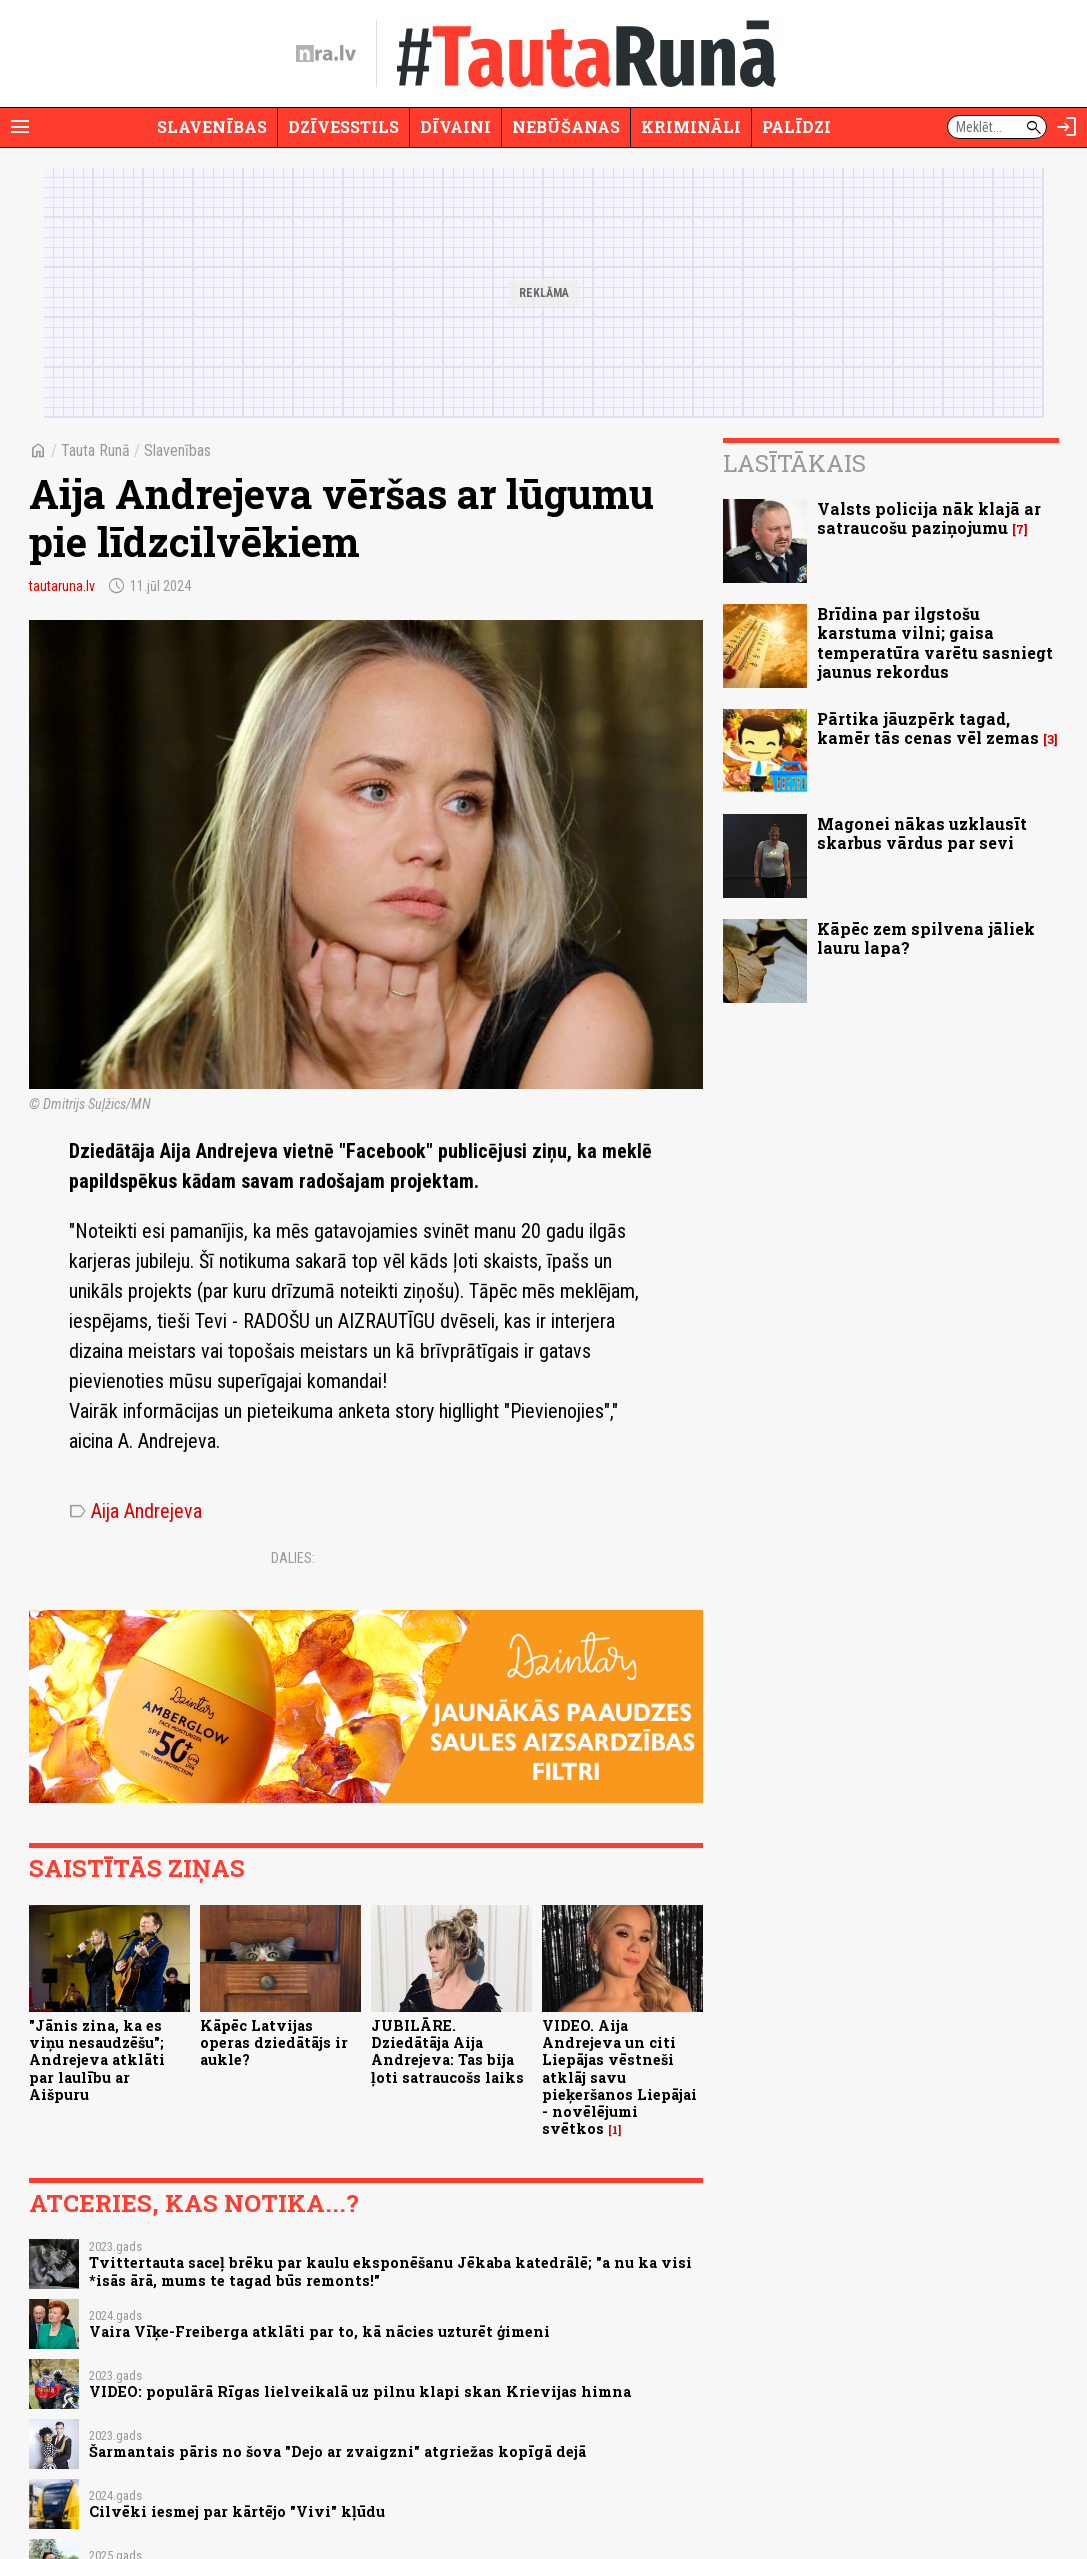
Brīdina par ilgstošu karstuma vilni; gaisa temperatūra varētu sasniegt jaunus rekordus (935, 642)
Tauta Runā (95, 450)
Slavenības (212, 126)
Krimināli (691, 126)
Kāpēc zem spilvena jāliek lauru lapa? (926, 938)
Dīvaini (455, 126)
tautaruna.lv (62, 586)
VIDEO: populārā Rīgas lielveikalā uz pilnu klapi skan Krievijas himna (360, 2391)
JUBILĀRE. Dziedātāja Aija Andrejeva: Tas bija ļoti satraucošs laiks (447, 2051)
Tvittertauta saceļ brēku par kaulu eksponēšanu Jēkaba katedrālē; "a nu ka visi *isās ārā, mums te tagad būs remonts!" (390, 2271)
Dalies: (293, 1558)
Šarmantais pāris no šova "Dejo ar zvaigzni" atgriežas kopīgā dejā (337, 2451)
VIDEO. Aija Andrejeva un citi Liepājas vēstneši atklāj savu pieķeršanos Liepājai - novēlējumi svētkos (619, 2077)
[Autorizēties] (1067, 127)
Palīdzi (796, 126)
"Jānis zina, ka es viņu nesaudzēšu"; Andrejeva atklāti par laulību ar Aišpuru (97, 2060)
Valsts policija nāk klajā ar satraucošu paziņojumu (929, 518)
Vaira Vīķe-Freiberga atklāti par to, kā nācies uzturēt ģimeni (319, 2331)
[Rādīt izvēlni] (20, 127)
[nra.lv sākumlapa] (326, 54)
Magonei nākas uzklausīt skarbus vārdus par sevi (922, 833)
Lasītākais (794, 463)
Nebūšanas (566, 126)
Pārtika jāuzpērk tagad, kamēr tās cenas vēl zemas (928, 728)
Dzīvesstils (343, 126)
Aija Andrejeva (135, 1511)
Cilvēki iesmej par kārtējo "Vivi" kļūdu (237, 2511)
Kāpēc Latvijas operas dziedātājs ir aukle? (274, 2043)
